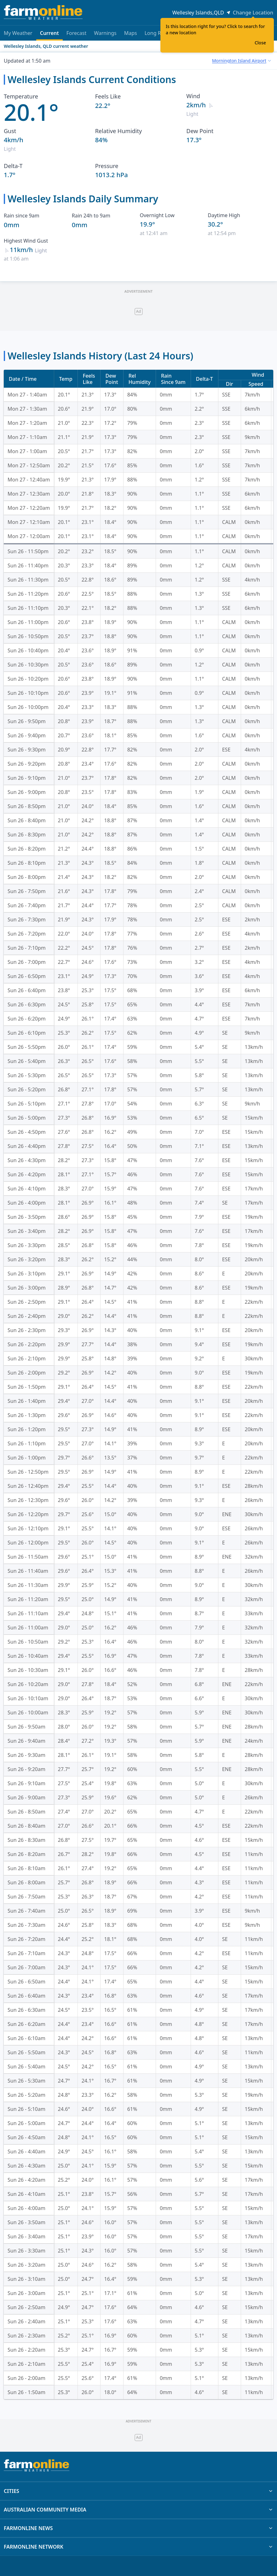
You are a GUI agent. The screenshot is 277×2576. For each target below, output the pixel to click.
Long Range (159, 33)
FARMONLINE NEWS (138, 2528)
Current (49, 35)
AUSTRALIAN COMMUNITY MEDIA (138, 2509)
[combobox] (241, 60)
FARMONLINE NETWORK (138, 2546)
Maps (130, 33)
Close (260, 43)
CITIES (138, 2491)
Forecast (76, 33)
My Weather (18, 33)
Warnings (105, 33)
